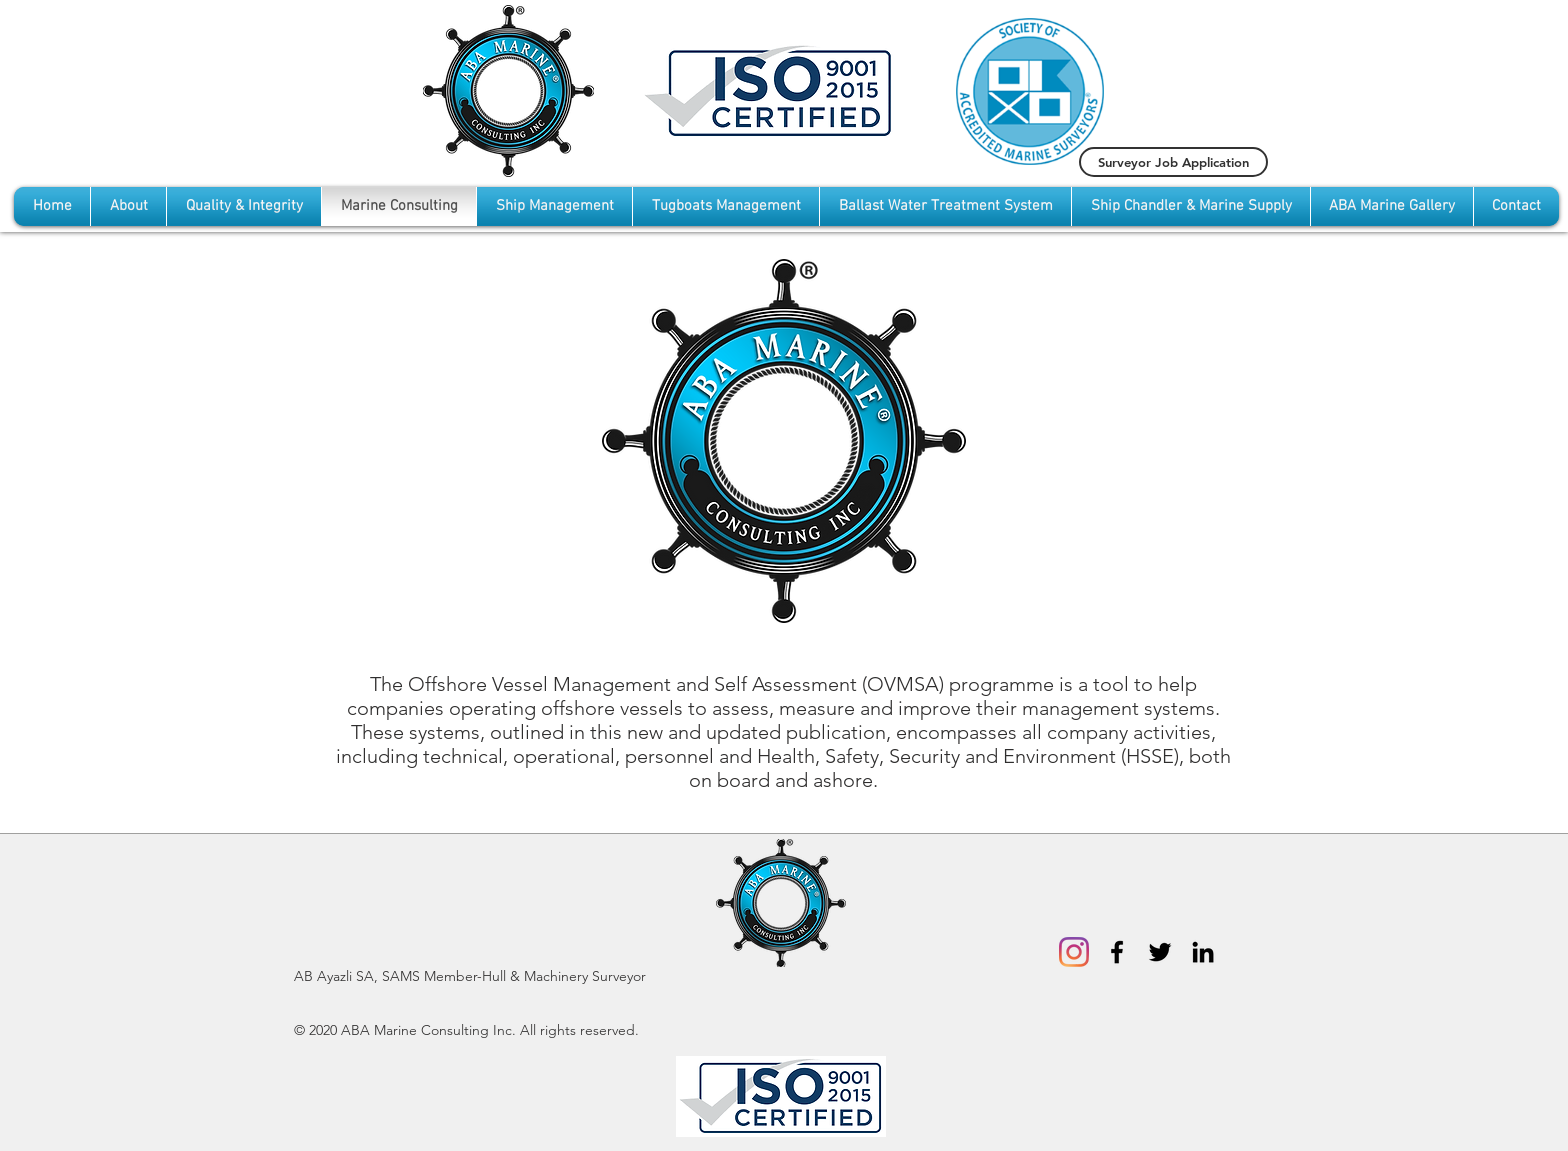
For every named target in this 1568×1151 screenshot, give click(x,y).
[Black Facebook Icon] (1117, 952)
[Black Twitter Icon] (1160, 952)
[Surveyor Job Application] (1173, 162)
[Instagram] (1074, 952)
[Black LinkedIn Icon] (1203, 952)
